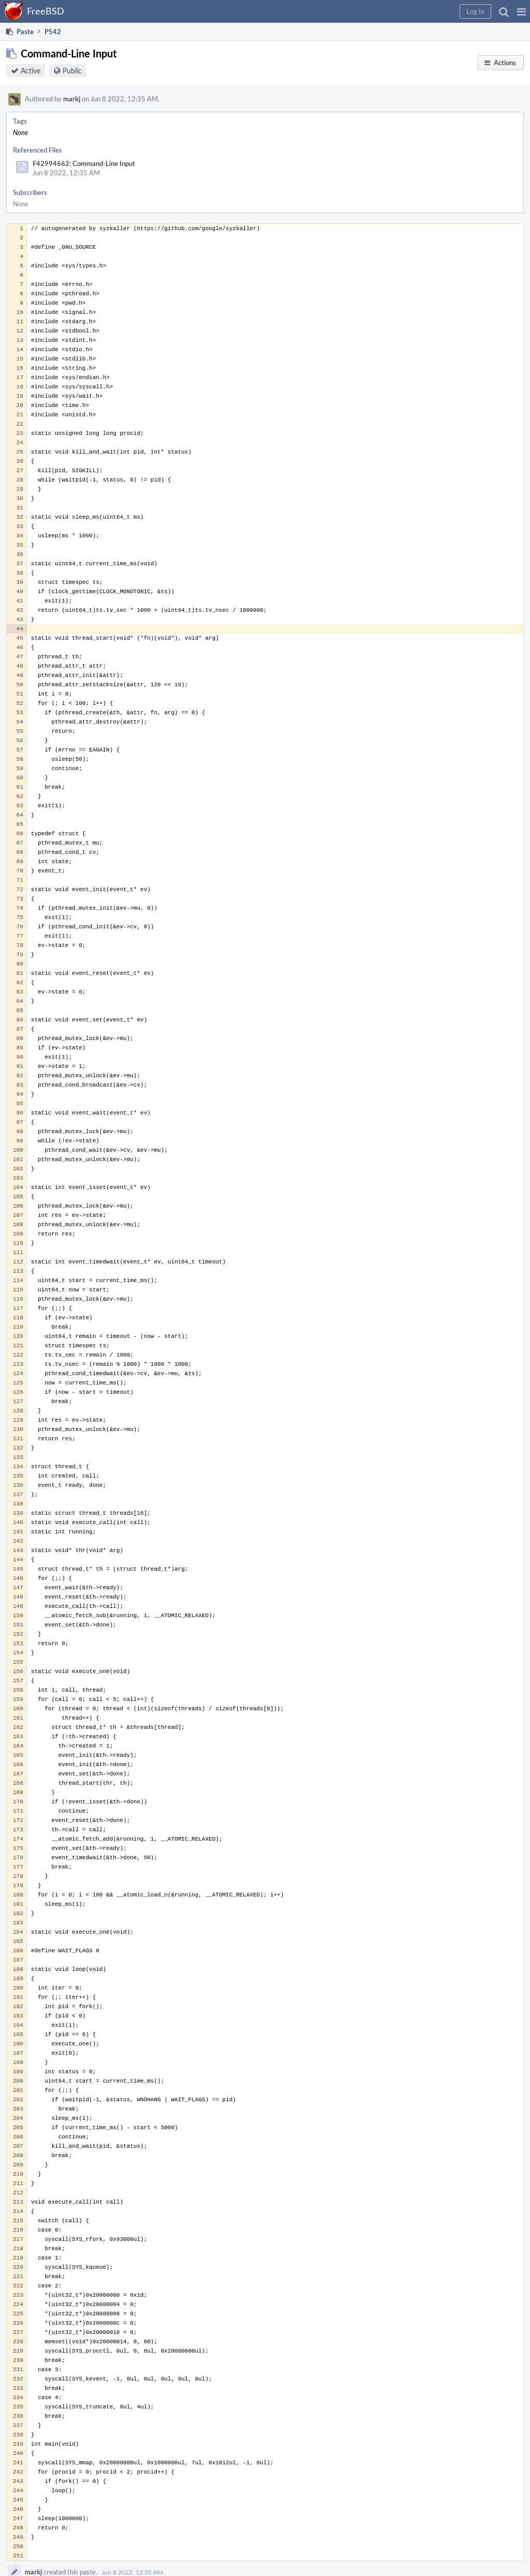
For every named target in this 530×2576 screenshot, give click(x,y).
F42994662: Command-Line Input (84, 163)
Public (72, 71)
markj (71, 98)
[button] (521, 11)
